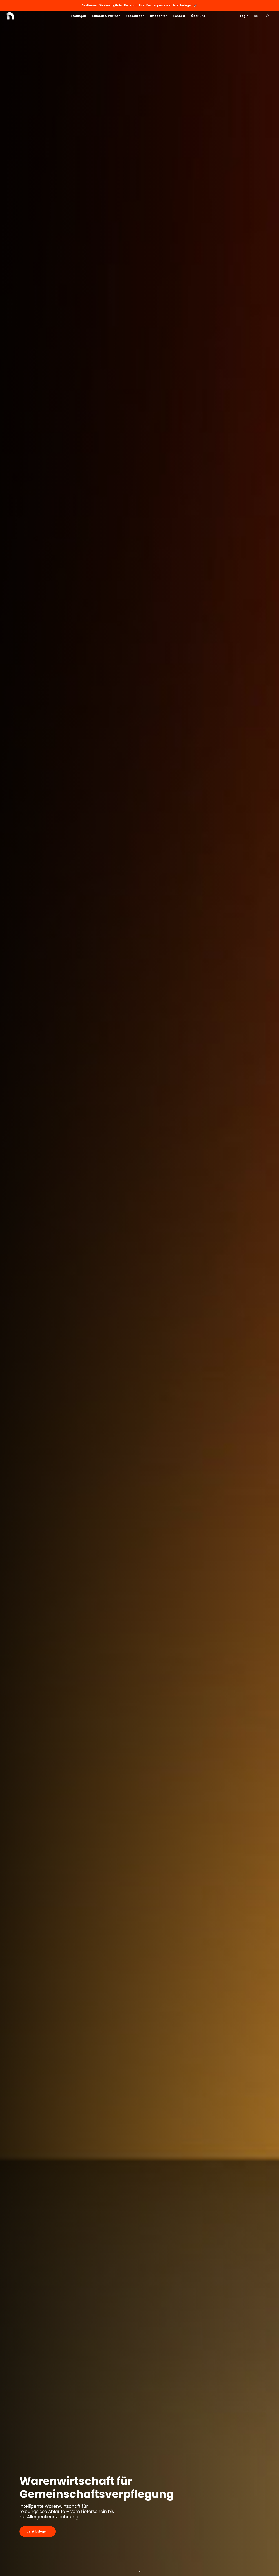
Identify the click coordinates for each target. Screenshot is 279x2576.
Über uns (198, 16)
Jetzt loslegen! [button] (37, 2531)
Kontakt (179, 16)
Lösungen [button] (78, 16)
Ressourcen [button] (135, 16)
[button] (269, 16)
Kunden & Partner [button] (106, 16)
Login (244, 16)
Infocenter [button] (158, 16)
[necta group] (10, 15)
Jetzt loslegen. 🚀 (184, 5)
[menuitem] (78, 16)
